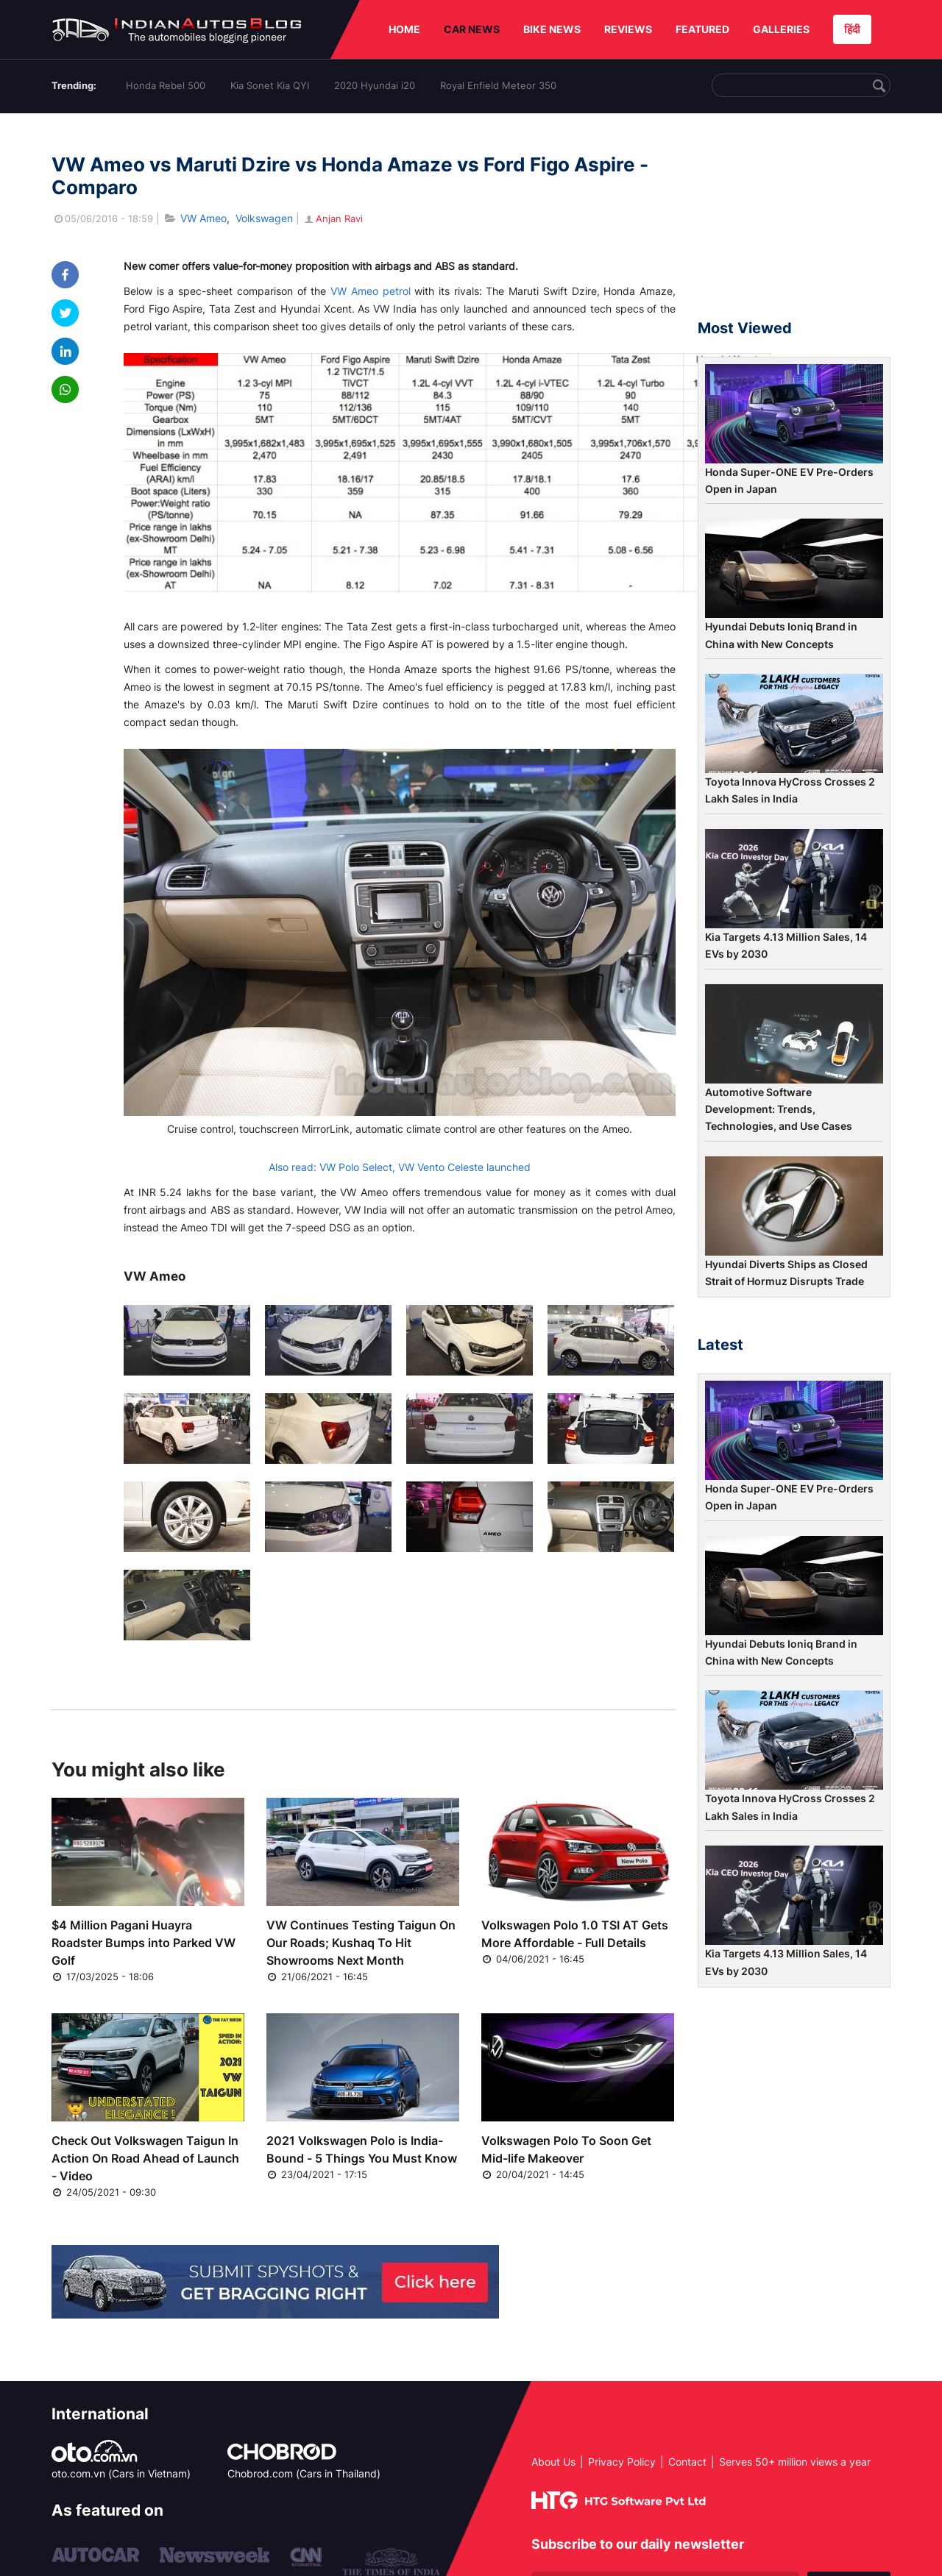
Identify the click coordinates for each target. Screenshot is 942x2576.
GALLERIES (781, 29)
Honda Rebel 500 (165, 85)
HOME (404, 29)
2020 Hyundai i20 (374, 85)
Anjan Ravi (332, 218)
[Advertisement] (794, 223)
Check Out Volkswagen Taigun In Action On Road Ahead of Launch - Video (145, 2158)
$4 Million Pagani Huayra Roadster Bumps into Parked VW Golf (144, 1943)
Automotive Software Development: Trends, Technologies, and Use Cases (778, 1109)
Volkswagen (264, 218)
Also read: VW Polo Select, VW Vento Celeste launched (400, 1167)
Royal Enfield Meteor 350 (498, 85)
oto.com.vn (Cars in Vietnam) (121, 2473)
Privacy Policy (622, 2461)
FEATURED (702, 29)
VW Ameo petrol (370, 291)
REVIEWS (628, 29)
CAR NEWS (472, 29)
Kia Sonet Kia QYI (269, 85)
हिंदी (852, 29)
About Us (553, 2461)
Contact (687, 2461)
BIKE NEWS (552, 29)
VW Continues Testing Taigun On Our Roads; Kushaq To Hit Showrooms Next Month (361, 1943)
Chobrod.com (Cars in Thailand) (303, 2473)
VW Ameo (203, 218)
